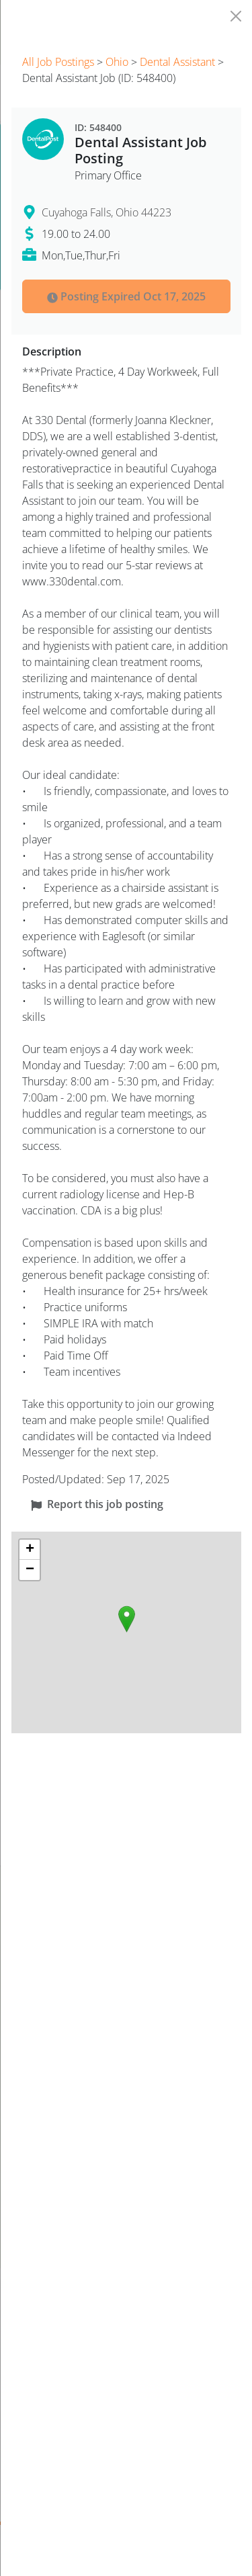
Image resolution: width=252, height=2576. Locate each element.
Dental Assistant (177, 61)
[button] (126, 1619)
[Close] (236, 16)
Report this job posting (97, 1504)
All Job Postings (58, 61)
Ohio (117, 61)
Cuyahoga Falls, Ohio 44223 (106, 212)
